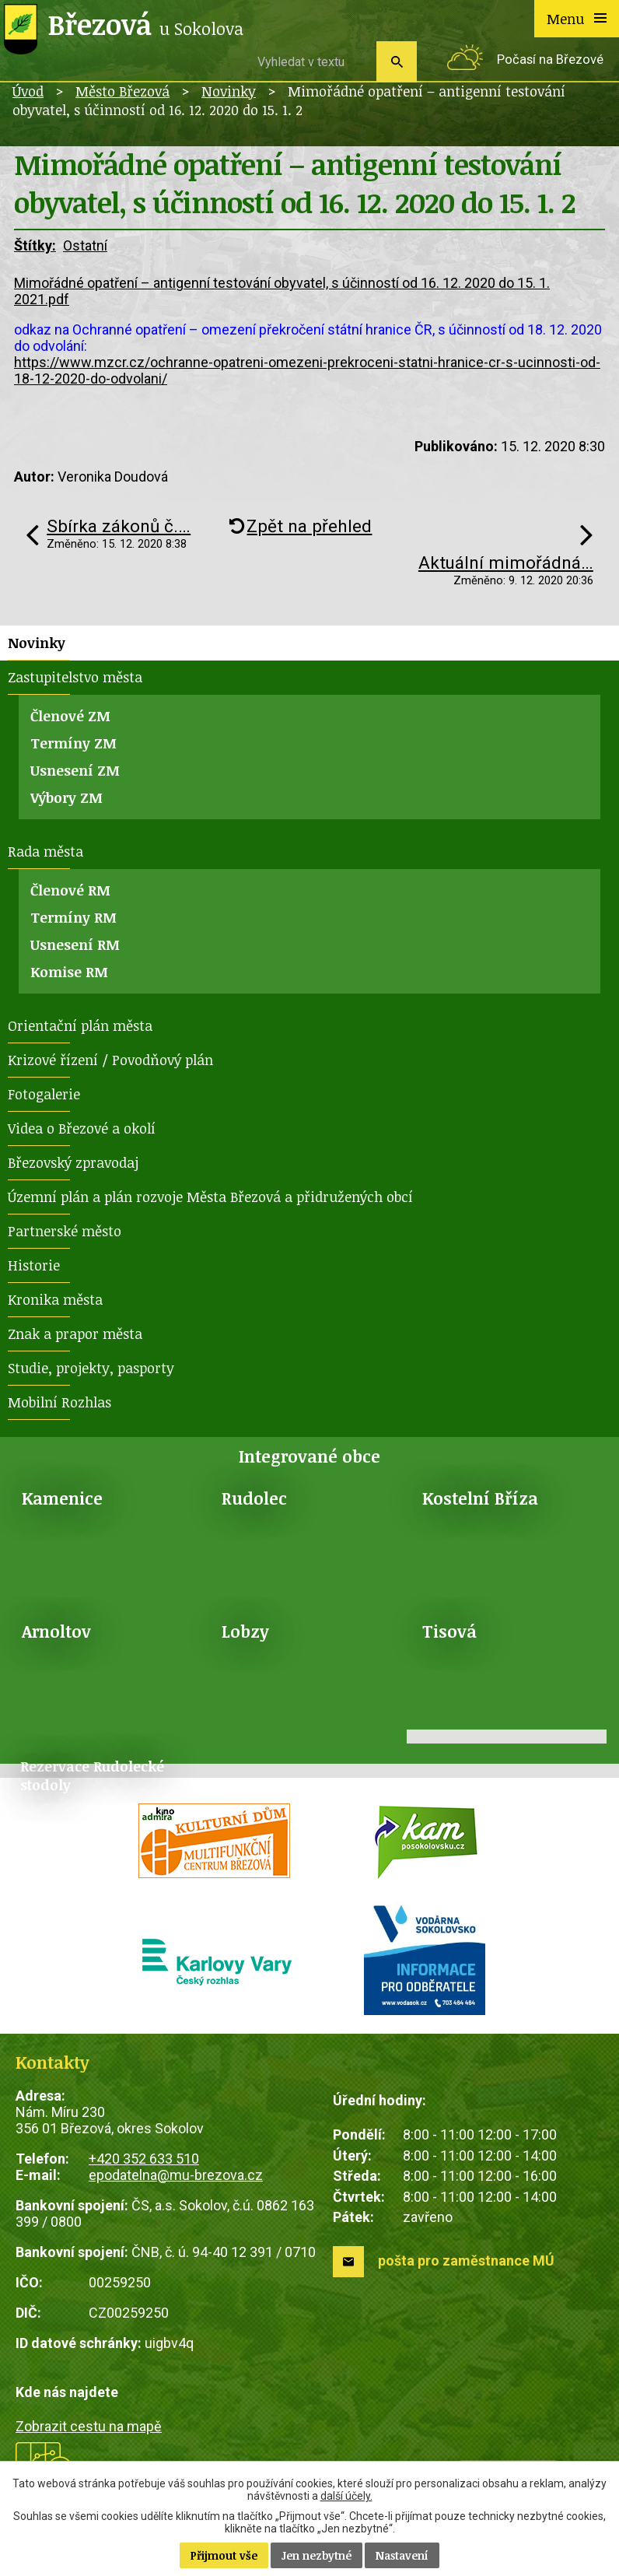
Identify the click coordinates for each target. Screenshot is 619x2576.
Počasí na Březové (550, 59)
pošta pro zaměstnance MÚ (466, 2260)
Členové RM (70, 890)
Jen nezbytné (316, 2555)
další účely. (346, 2496)
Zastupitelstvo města (75, 677)
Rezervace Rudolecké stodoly (92, 1775)
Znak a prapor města (75, 1333)
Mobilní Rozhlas (59, 1402)
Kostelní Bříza (480, 1498)
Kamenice (62, 1498)
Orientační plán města (80, 1025)
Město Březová (122, 91)
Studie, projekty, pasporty (91, 1367)
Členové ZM (70, 715)
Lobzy (245, 1631)
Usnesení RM (75, 944)
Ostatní (85, 245)
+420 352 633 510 (144, 2158)
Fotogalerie (44, 1094)
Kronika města (55, 1299)
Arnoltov (56, 1631)
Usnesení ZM (75, 770)
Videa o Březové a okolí (82, 1128)
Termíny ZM (73, 743)
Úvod (28, 91)
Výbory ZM (66, 797)
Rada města (45, 851)
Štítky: (35, 245)
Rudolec (254, 1498)
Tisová (449, 1631)
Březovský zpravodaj (73, 1162)
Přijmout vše (224, 2555)
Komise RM (69, 971)
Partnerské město (64, 1230)
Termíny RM (73, 917)
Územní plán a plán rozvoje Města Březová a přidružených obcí (210, 1196)
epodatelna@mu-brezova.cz (176, 2175)
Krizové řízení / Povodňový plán (110, 1059)
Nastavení (402, 2555)
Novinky (228, 91)
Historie (34, 1265)
